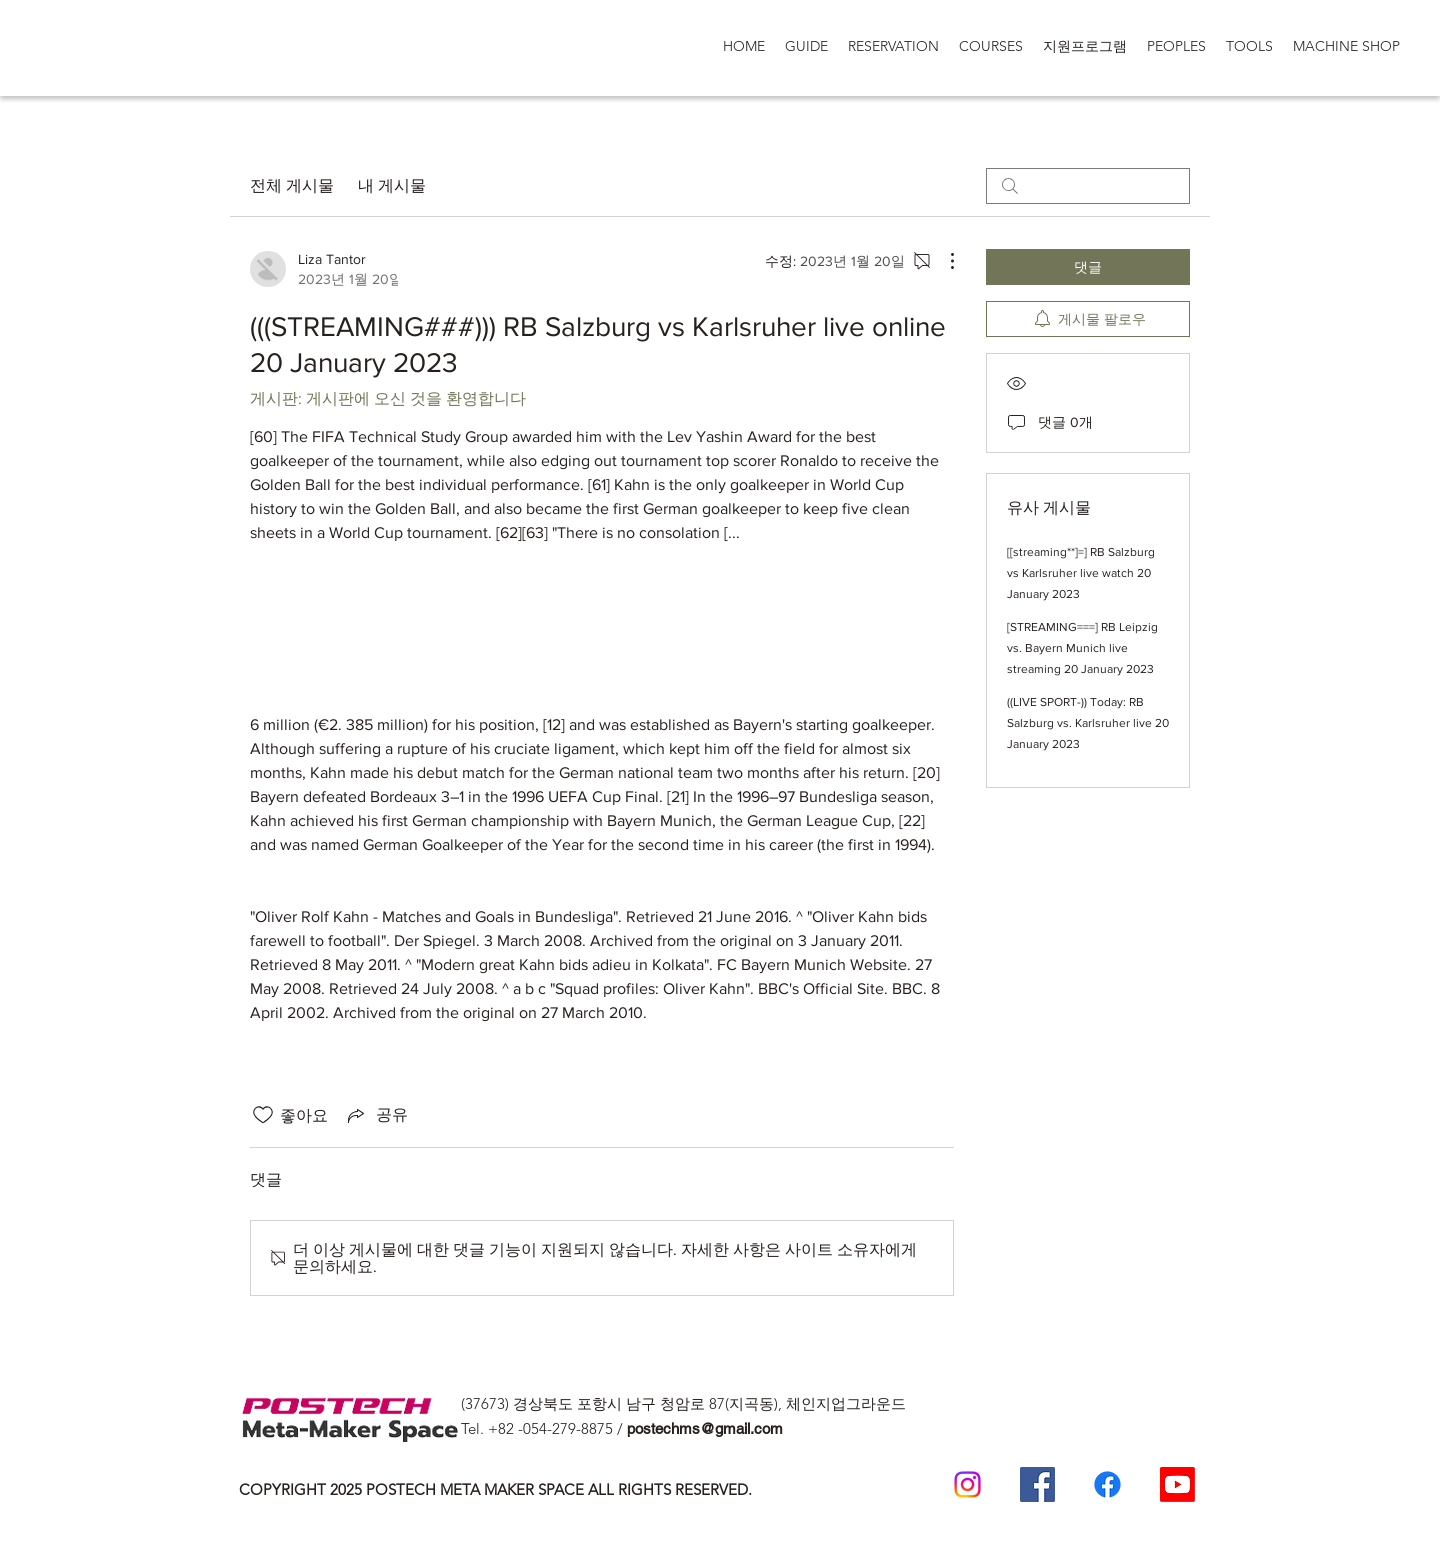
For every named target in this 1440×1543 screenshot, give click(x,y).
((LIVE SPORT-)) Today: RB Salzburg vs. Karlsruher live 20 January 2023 (1088, 723)
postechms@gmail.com (705, 1428)
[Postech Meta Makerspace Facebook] (1037, 1484)
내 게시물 (392, 185)
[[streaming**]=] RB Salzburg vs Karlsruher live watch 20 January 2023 (1081, 573)
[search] (1088, 186)
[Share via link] (376, 1115)
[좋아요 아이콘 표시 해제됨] (263, 1115)
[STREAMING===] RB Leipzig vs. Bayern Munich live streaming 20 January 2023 (1082, 648)
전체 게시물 (292, 185)
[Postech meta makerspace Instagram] (967, 1484)
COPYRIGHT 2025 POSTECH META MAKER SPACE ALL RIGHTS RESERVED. (495, 1489)
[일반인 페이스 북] (1107, 1484)
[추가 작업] (942, 261)
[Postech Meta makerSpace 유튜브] (1177, 1484)
